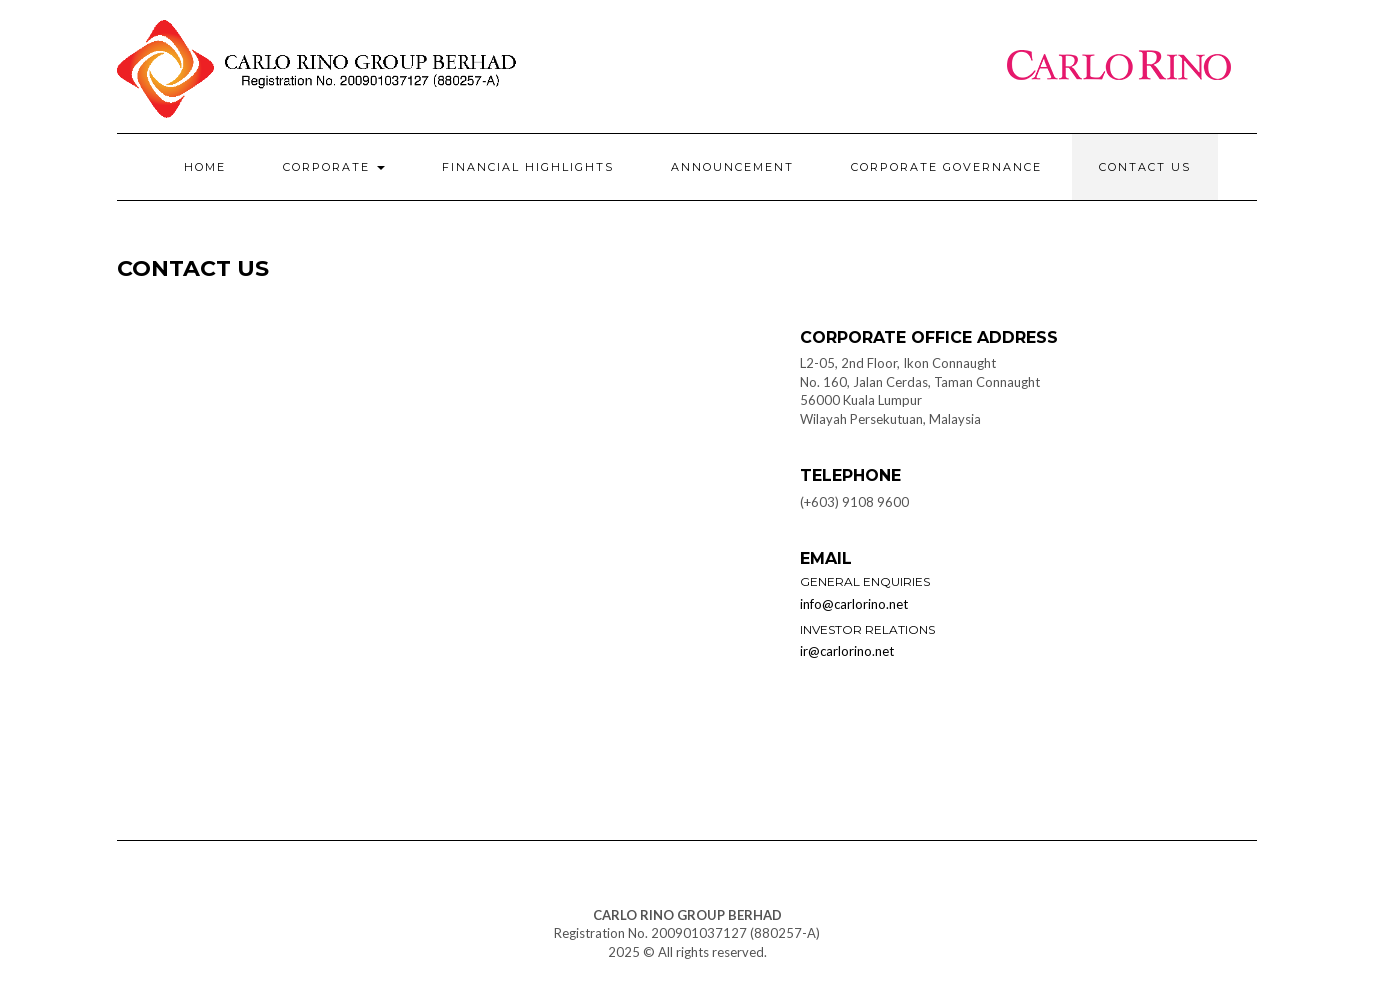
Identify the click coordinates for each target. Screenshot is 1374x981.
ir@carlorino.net (847, 651)
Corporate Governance (946, 167)
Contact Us (1145, 167)
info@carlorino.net (854, 604)
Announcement (732, 167)
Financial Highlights (528, 167)
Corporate (334, 167)
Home (205, 167)
